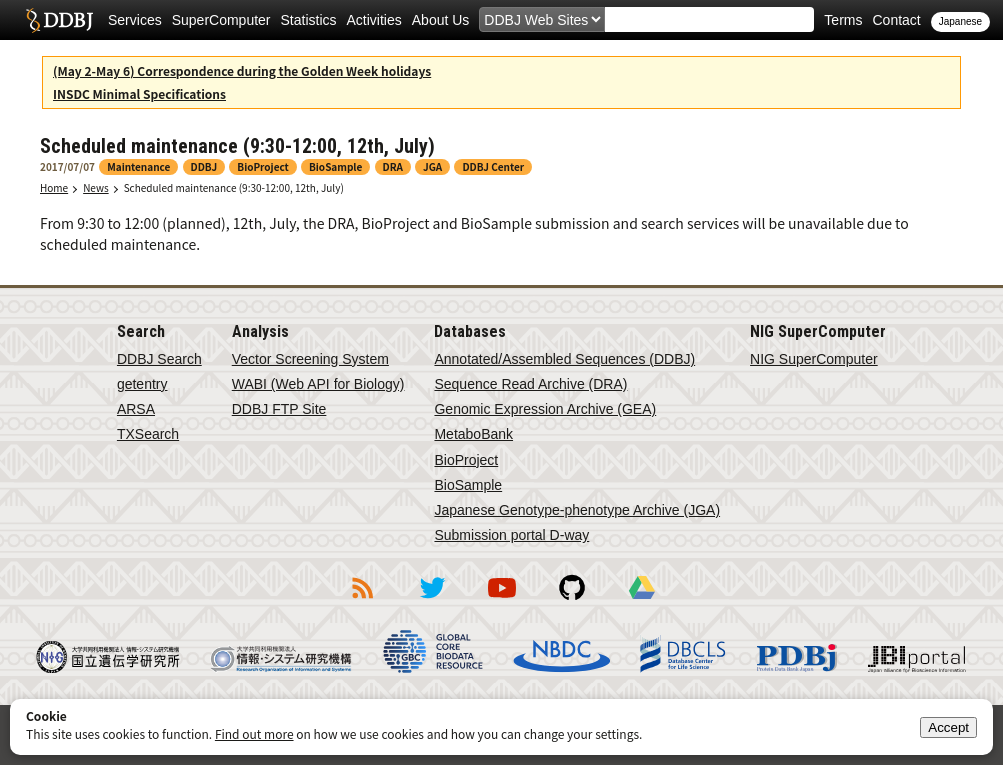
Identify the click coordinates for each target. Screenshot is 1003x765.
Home (54, 187)
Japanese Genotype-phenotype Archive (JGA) (577, 510)
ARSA (136, 409)
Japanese (960, 21)
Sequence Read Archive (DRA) (530, 384)
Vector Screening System (310, 359)
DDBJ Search (159, 359)
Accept (948, 727)
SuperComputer (221, 20)
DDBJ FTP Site (279, 409)
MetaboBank (473, 434)
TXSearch (148, 434)
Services (135, 20)
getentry (142, 384)
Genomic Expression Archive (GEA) (545, 409)
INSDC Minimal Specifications (139, 93)
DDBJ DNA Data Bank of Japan (59, 20)
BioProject (466, 460)
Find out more (254, 733)
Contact (896, 20)
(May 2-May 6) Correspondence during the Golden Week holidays (242, 70)
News (96, 187)
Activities (374, 20)
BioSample (468, 485)
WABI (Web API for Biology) (318, 384)
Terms (843, 20)
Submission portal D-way (511, 535)
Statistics (309, 20)
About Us (441, 20)
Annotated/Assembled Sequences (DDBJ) (564, 359)
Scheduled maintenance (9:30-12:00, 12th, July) (234, 187)
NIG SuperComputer (814, 359)
